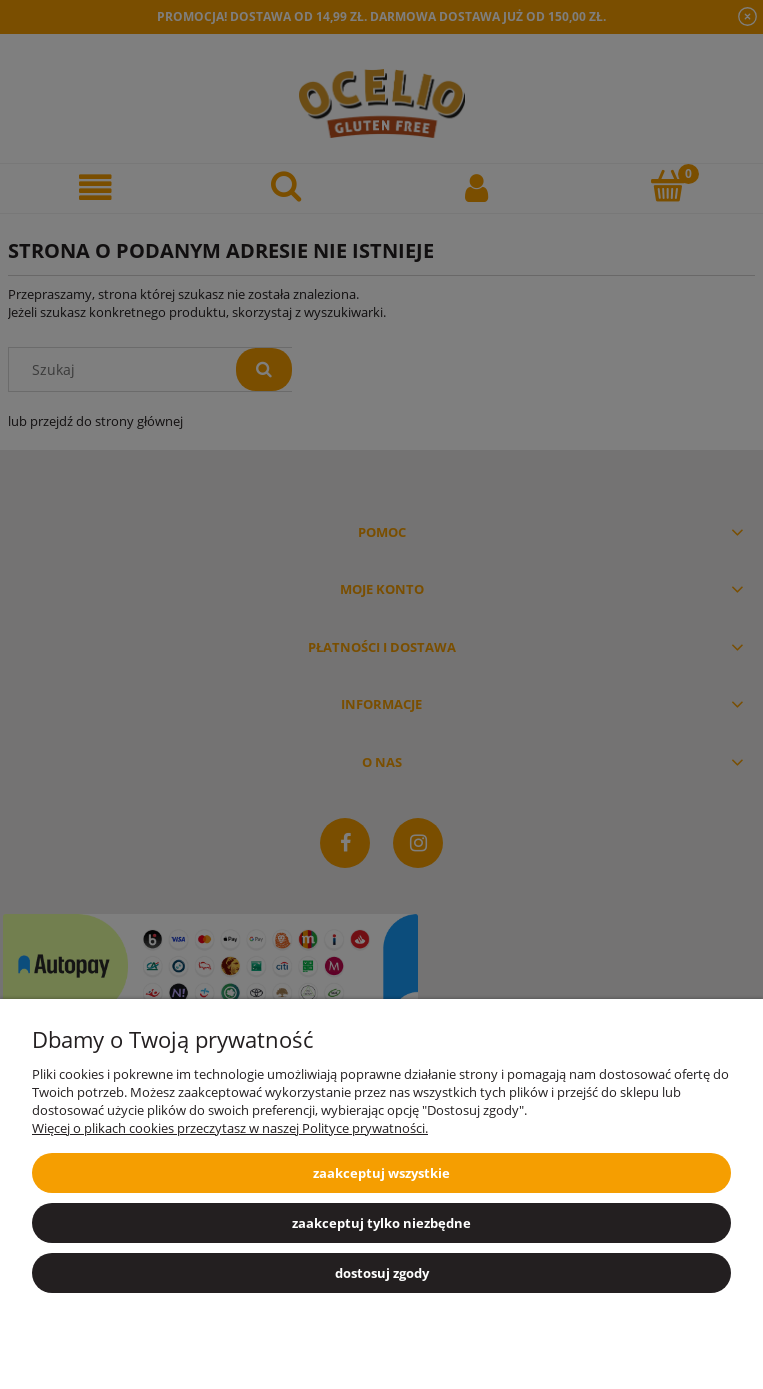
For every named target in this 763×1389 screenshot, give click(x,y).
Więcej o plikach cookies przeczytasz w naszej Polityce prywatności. (230, 1128)
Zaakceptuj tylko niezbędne (381, 1223)
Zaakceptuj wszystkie (381, 1173)
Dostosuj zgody (382, 1273)
